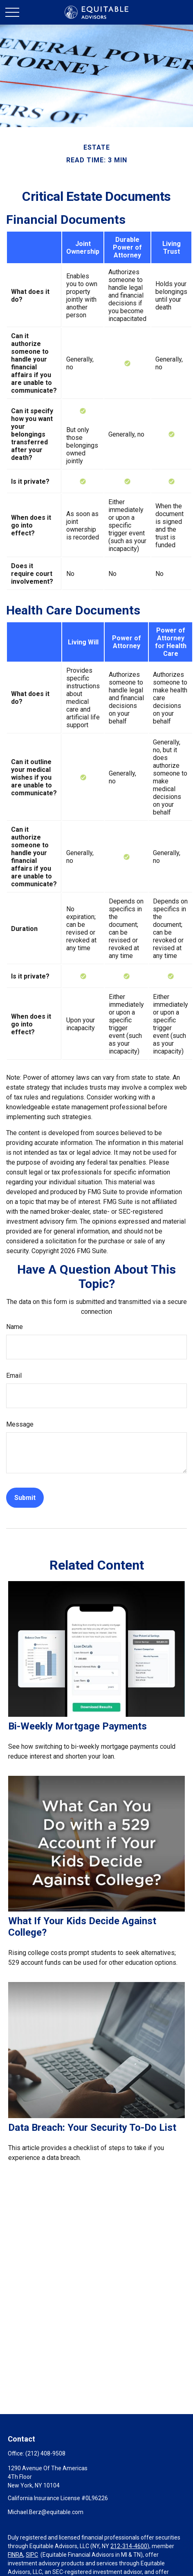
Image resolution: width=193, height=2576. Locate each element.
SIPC (32, 2554)
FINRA (15, 2554)
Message (20, 1424)
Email (14, 1375)
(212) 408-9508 (45, 2453)
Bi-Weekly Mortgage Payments (77, 1726)
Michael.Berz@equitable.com (45, 2512)
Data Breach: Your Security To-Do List (92, 2127)
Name (14, 1327)
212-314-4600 (128, 2546)
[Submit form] (25, 1498)
